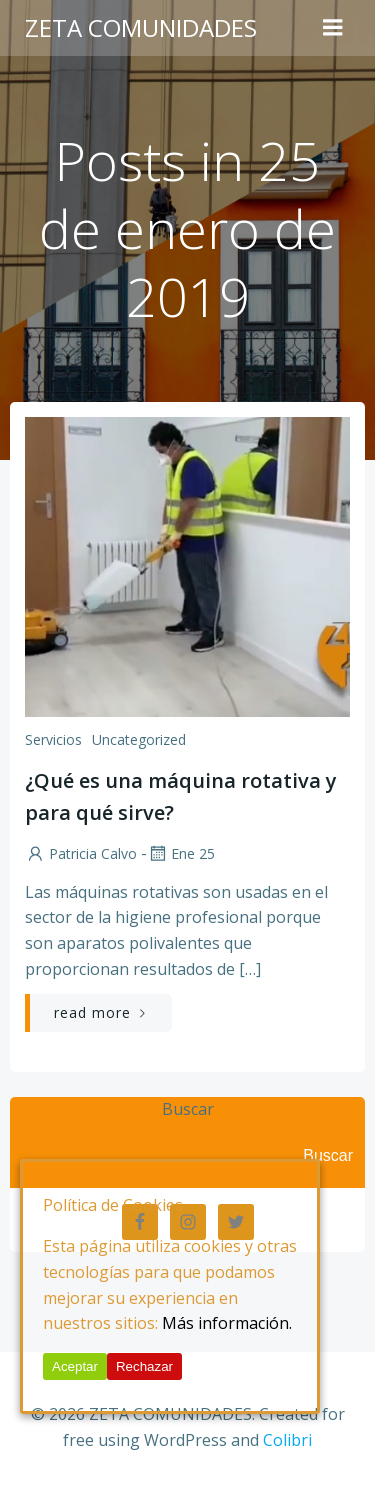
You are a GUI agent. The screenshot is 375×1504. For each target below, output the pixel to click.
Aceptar (75, 1366)
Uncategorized (139, 739)
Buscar (188, 1109)
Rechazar (144, 1366)
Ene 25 (181, 853)
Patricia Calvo (81, 853)
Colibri (287, 1440)
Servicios (53, 739)
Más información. (227, 1323)
